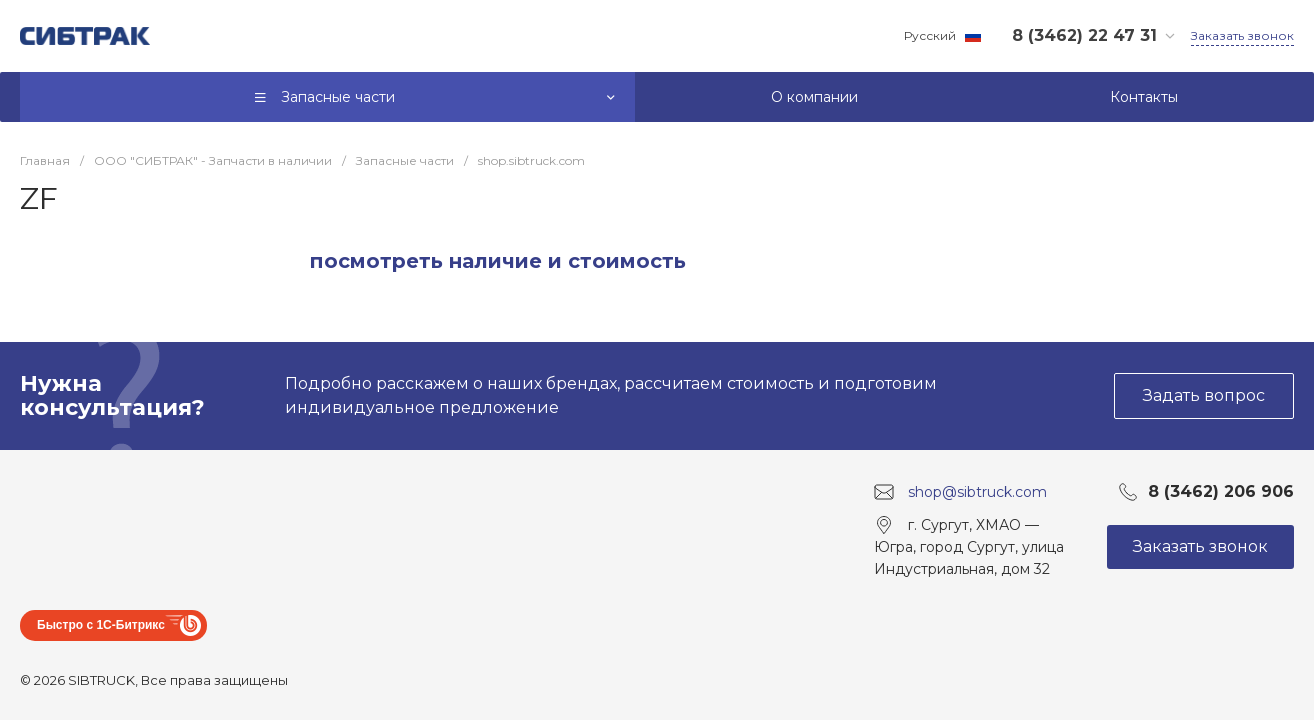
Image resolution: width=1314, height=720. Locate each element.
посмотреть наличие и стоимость (498, 261)
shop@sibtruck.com (977, 492)
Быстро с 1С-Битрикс (101, 625)
